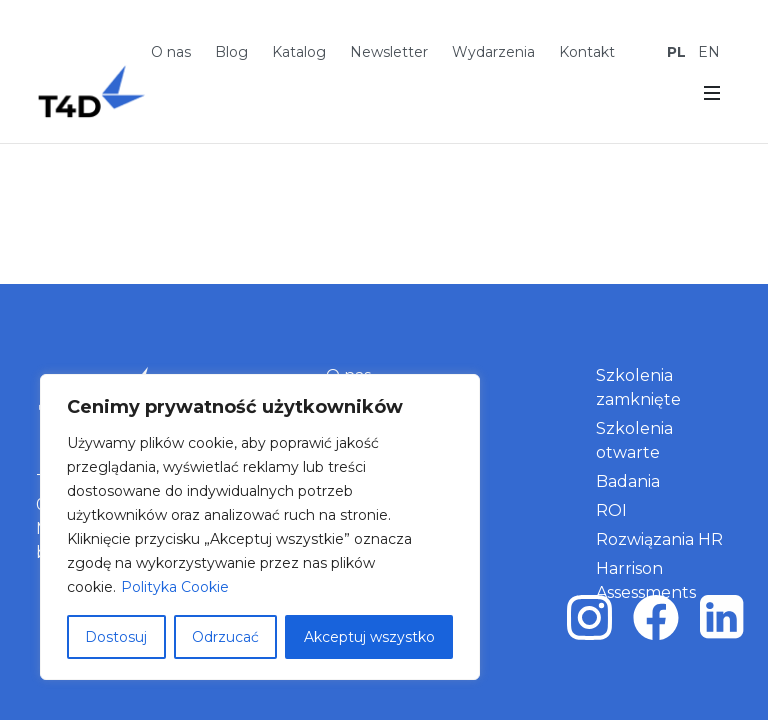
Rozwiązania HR (659, 539)
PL (676, 52)
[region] (260, 527)
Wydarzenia (493, 52)
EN (709, 52)
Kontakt (587, 52)
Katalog (299, 52)
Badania (628, 481)
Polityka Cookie (175, 587)
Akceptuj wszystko (369, 637)
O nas (171, 52)
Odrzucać (225, 637)
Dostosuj (116, 637)
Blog (231, 52)
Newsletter (389, 52)
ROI (611, 510)
